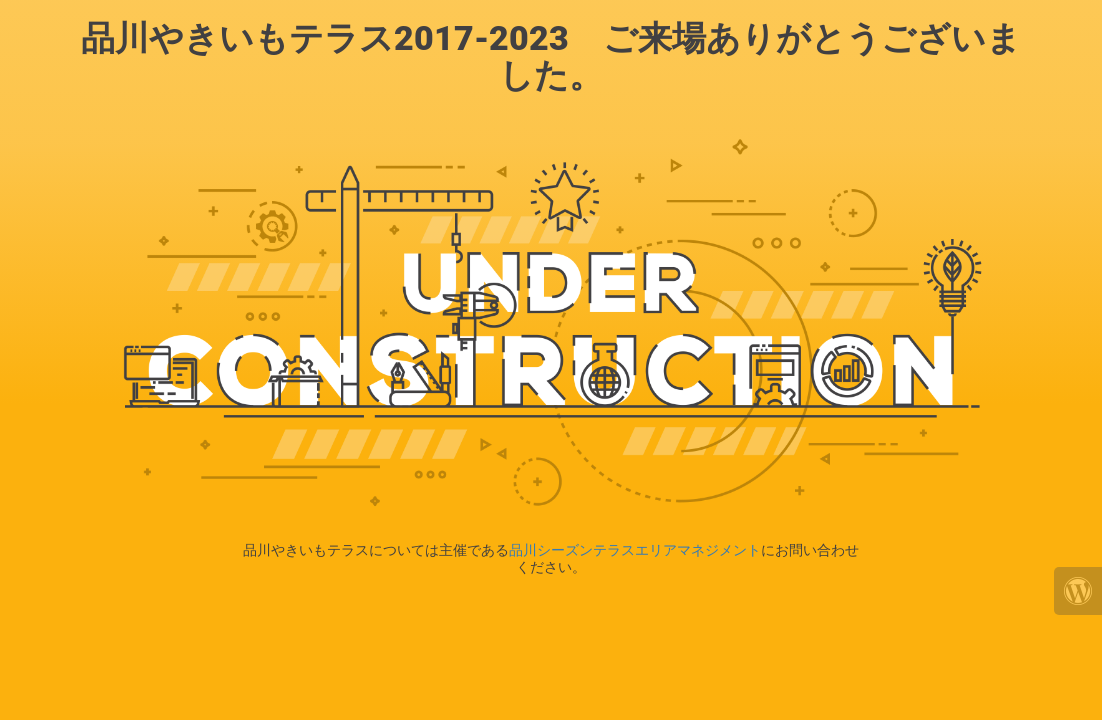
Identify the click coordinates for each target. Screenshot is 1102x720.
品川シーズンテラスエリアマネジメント (635, 550)
